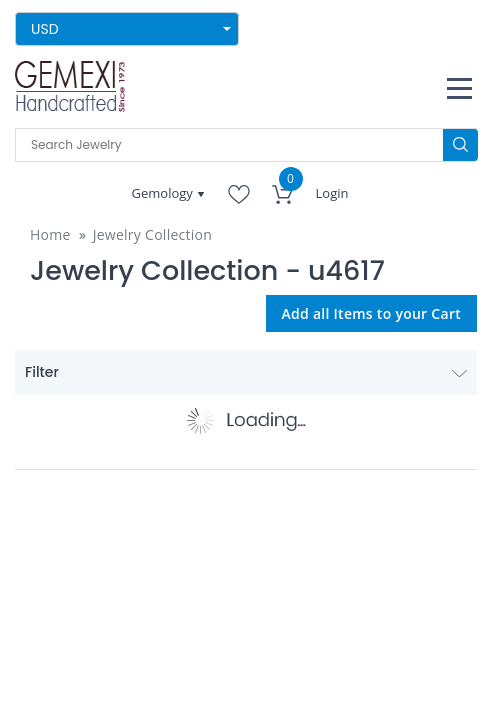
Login (332, 193)
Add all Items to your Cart (372, 313)
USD (45, 29)
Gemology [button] (164, 193)
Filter (246, 372)
